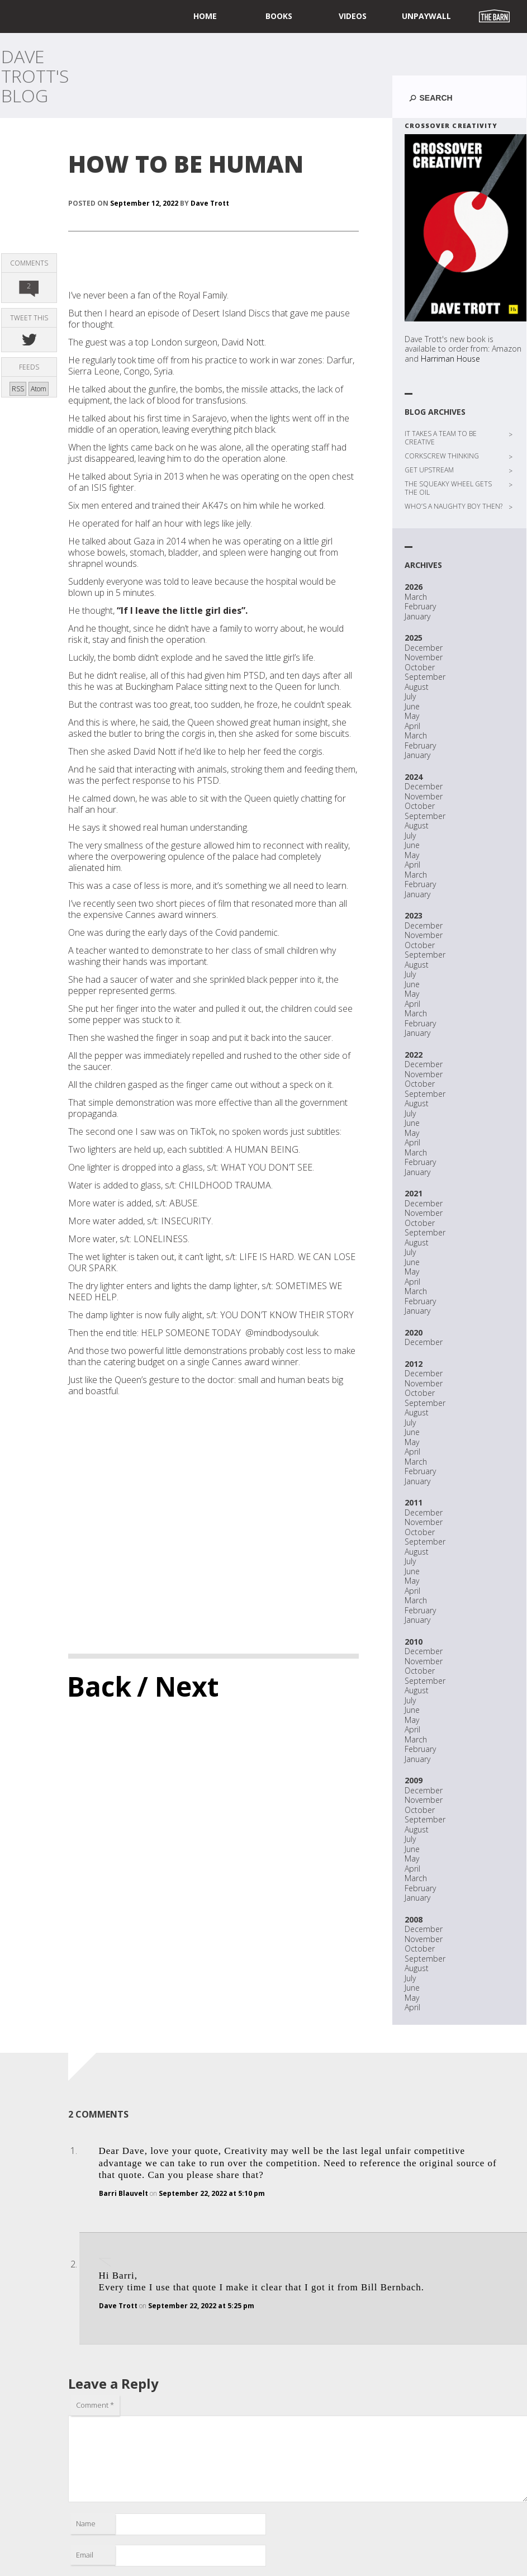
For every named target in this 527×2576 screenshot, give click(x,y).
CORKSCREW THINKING (442, 456)
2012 (413, 1363)
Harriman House (450, 358)
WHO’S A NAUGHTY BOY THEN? (453, 506)
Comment (95, 2405)
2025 (413, 637)
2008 (413, 1919)
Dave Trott (210, 203)
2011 (413, 1502)
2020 (413, 1332)
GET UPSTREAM (429, 470)
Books (278, 16)
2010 (413, 1641)
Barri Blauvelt (123, 2193)
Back (99, 1686)
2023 (413, 915)
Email (84, 2555)
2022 (413, 1054)
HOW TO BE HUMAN (185, 163)
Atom (38, 389)
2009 (413, 1780)
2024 (413, 776)
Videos (353, 16)
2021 (413, 1193)
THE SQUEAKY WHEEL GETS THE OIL (448, 488)
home (205, 16)
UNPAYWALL (426, 16)
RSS (18, 389)
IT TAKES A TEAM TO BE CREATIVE (441, 437)
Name (86, 2523)
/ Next (178, 1686)
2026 (413, 586)
